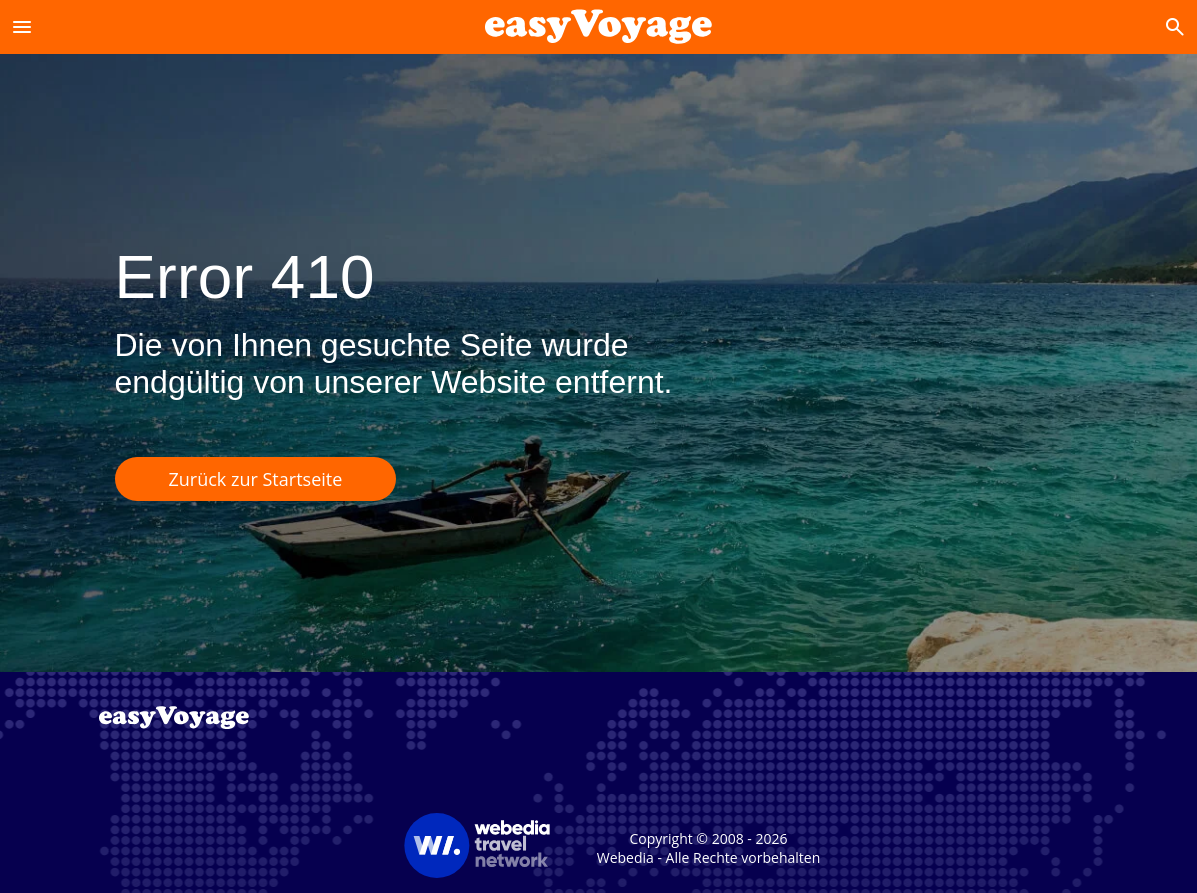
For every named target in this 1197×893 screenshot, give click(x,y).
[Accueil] (598, 26)
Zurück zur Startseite (256, 479)
